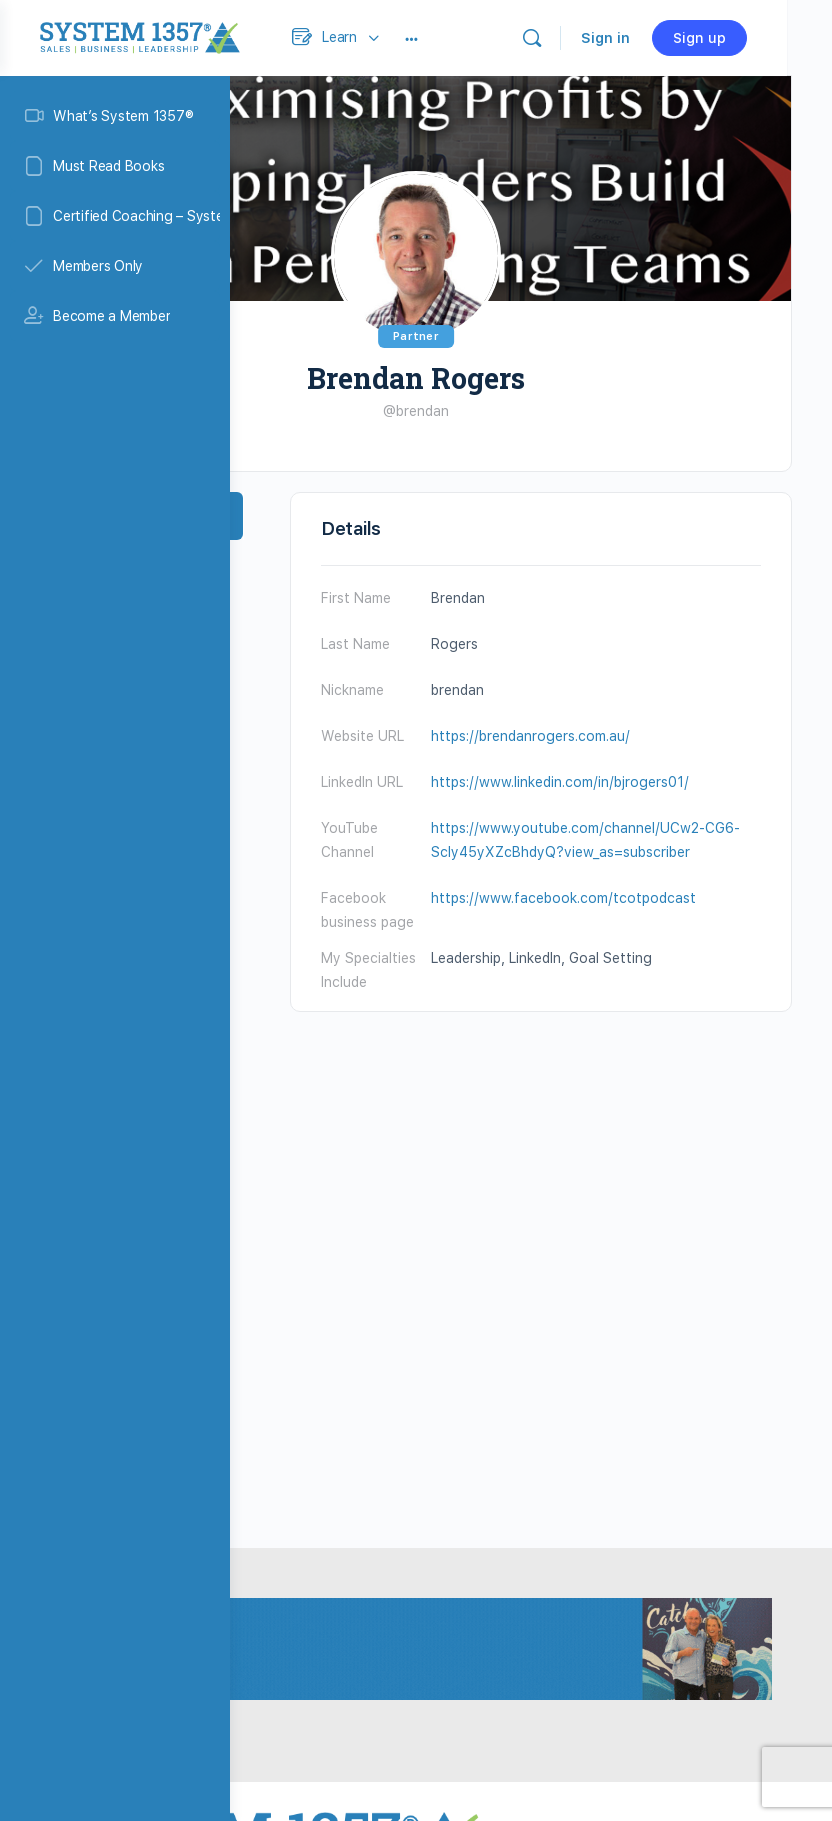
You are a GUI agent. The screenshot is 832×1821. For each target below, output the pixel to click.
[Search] (654, 38)
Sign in (727, 38)
